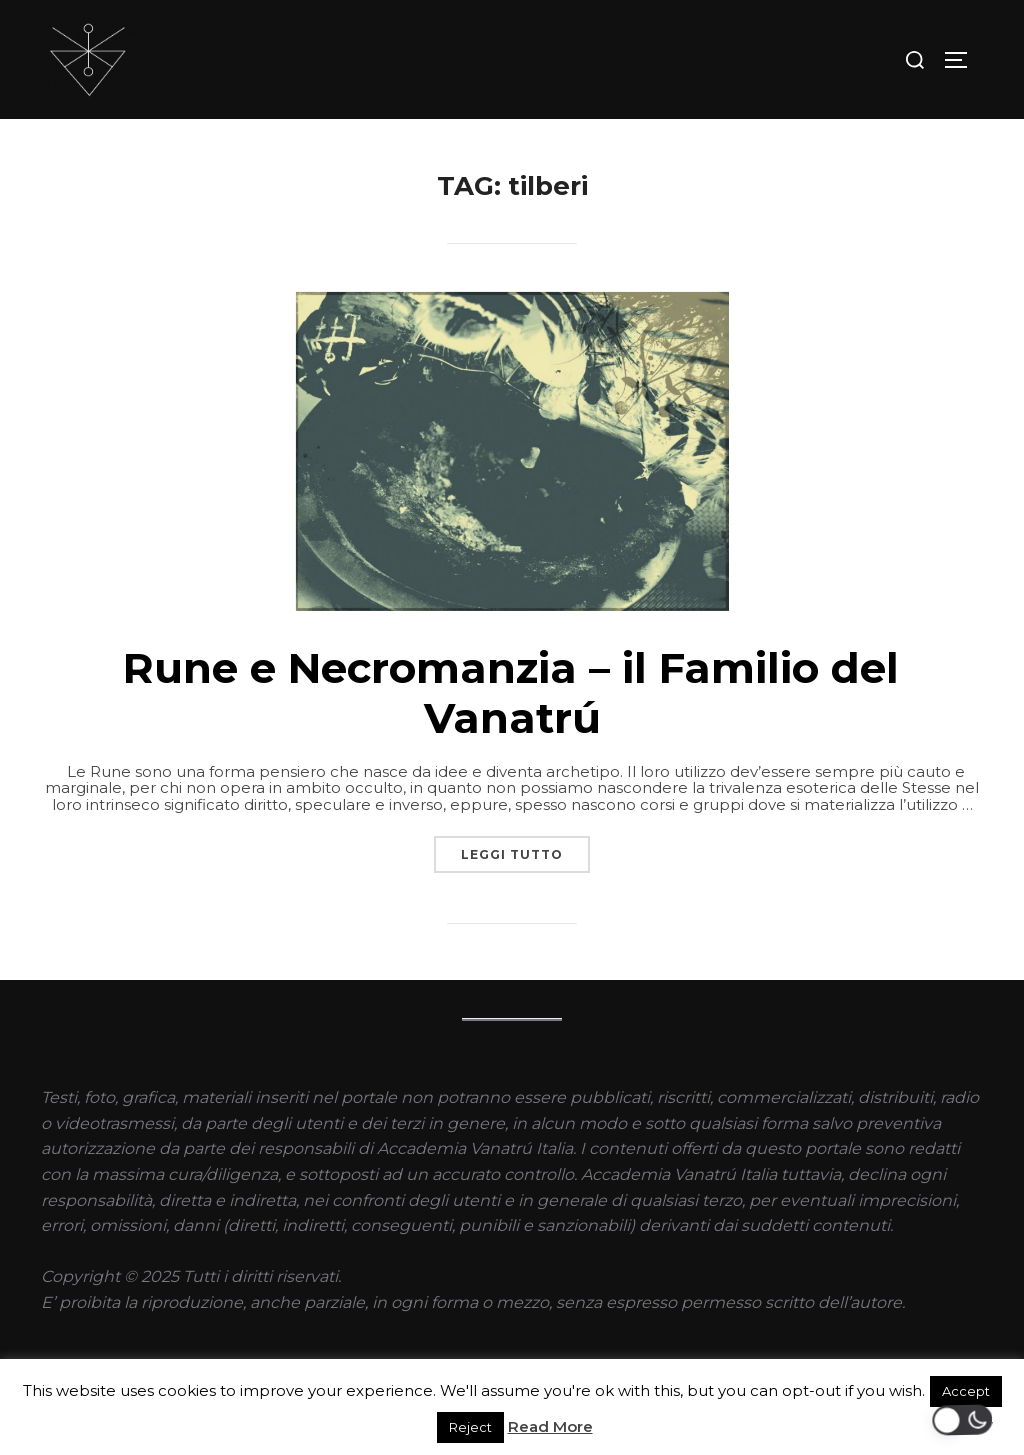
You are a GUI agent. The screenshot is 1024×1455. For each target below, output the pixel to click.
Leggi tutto (525, 849)
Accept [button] (966, 1391)
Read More (550, 1426)
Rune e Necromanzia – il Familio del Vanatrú (511, 693)
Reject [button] (470, 1427)
